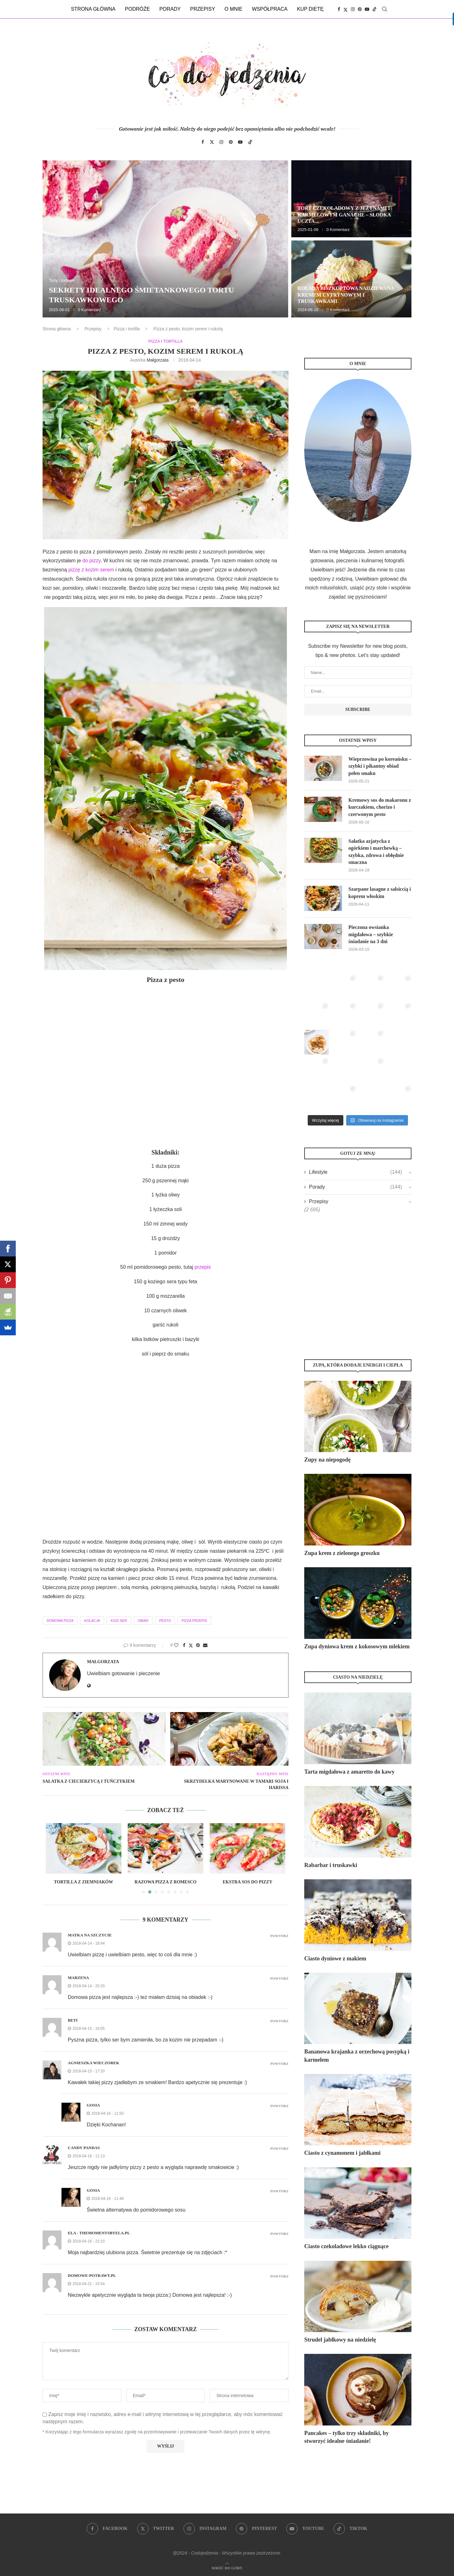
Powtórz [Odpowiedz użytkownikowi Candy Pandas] (279, 2148)
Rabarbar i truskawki (330, 1865)
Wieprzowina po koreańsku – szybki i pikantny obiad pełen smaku (379, 766)
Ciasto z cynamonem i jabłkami (342, 2153)
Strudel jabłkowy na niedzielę (340, 2340)
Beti (73, 2020)
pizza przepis (194, 1620)
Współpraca (270, 9)
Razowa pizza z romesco (165, 1882)
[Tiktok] (374, 9)
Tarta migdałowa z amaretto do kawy (349, 1772)
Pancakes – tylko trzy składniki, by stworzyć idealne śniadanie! (346, 2437)
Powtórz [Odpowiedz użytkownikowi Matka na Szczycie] (279, 1936)
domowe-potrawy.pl (92, 2275)
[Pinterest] (360, 9)
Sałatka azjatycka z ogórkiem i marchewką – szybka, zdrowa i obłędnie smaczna (376, 851)
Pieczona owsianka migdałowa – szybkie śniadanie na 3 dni (370, 934)
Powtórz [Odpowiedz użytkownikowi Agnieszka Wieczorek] (279, 2063)
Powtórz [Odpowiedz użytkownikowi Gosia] (279, 2106)
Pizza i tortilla (127, 328)
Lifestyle (355, 1172)
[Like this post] (176, 1645)
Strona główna (93, 9)
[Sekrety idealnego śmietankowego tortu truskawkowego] (165, 238)
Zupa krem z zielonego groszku (342, 1553)
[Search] (384, 9)
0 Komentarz (89, 309)
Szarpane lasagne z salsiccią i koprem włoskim (379, 892)
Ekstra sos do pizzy (247, 1882)
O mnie (233, 9)
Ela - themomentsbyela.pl (99, 2232)
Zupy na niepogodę (327, 1459)
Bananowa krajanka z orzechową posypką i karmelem (357, 2055)
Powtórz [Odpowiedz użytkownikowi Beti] (279, 2021)
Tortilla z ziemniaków (83, 1882)
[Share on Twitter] (191, 1645)
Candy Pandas (84, 2147)
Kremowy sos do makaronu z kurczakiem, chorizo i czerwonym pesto (379, 807)
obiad (143, 1620)
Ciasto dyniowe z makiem (335, 1958)
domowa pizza (60, 1620)
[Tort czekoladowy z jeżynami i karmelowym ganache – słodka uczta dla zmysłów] (351, 198)
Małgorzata (157, 360)
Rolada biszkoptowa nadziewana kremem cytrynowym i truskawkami (346, 295)
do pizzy (91, 560)
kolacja (92, 1620)
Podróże (137, 9)
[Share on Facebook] (184, 1645)
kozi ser (119, 1620)
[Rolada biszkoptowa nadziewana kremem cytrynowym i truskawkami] (351, 278)
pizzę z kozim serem (90, 569)
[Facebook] (339, 9)
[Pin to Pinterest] (198, 1645)
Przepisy (202, 9)
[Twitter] (345, 9)
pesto (165, 1620)
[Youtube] (367, 9)
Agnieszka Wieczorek (93, 2062)
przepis (203, 1267)
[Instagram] (353, 9)
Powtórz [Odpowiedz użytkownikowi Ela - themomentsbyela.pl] (279, 2234)
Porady (170, 9)
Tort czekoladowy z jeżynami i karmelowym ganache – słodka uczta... (344, 214)
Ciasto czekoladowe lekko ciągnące (346, 2246)
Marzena (78, 1977)
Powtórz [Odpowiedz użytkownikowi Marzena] (279, 1978)
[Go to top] (227, 2567)
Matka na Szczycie (90, 1935)
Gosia (93, 2105)
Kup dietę (310, 9)
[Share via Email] (205, 1645)
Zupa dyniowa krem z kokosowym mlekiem (357, 1646)
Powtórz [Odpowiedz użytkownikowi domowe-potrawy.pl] (279, 2276)
